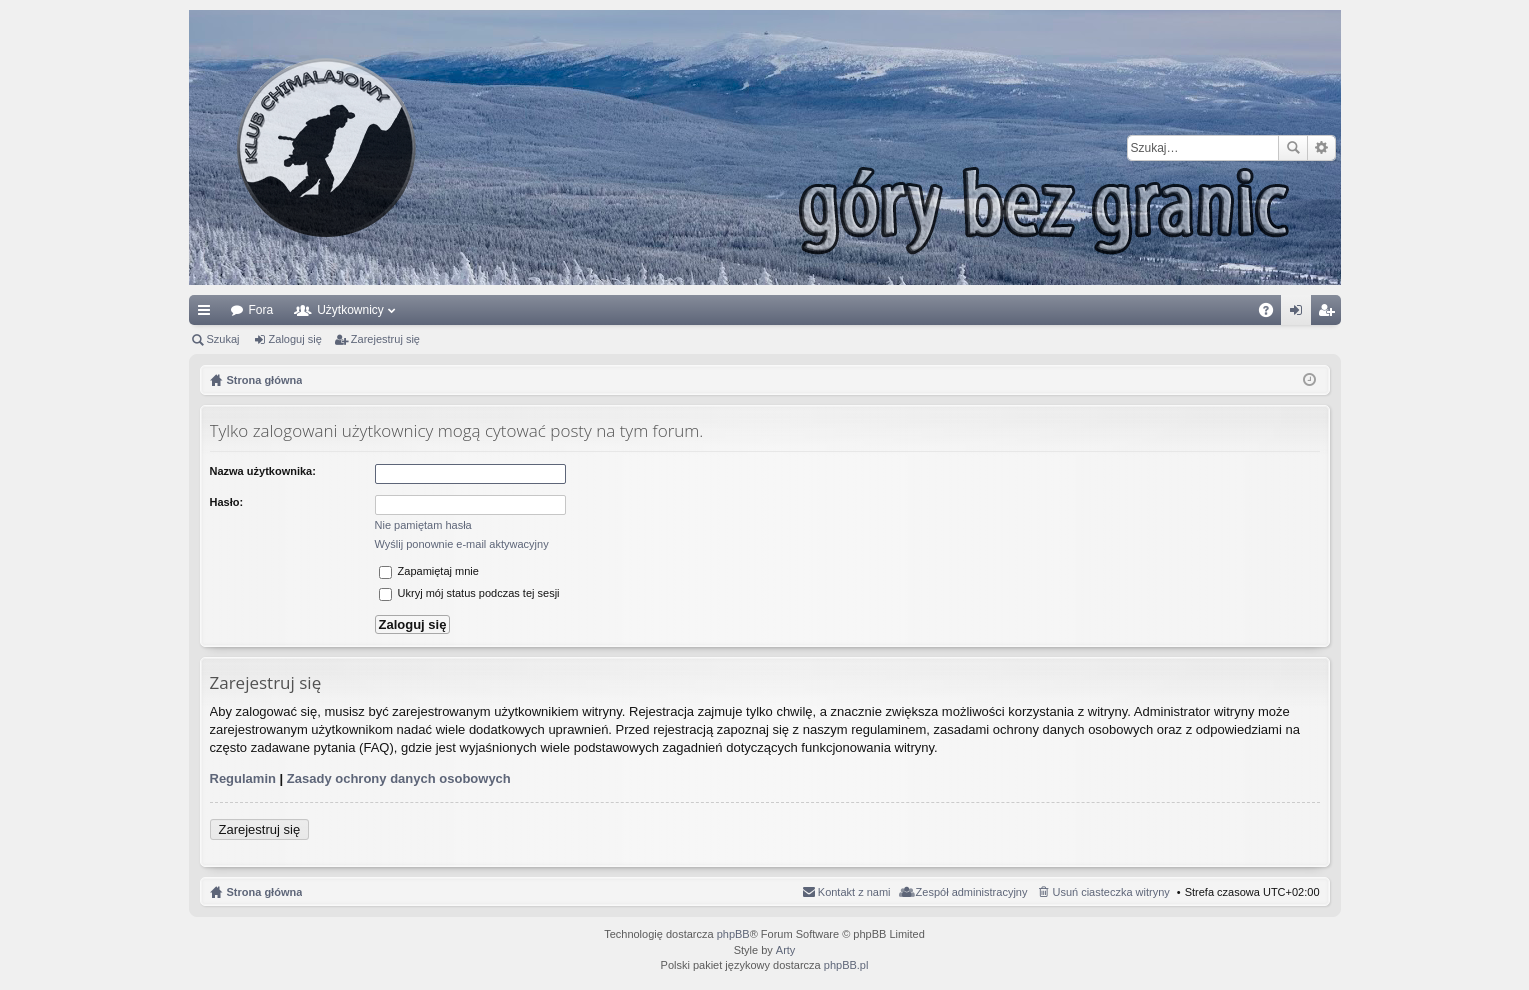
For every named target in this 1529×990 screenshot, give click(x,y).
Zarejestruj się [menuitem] (1330, 314)
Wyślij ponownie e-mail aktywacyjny (462, 544)
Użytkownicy (350, 310)
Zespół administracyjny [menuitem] (972, 892)
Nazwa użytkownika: (263, 471)
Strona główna (265, 892)
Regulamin (243, 778)
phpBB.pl (846, 965)
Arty (786, 950)
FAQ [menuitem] (1271, 314)
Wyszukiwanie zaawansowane (1321, 148)
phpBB (733, 934)
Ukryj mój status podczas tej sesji (469, 593)
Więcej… (208, 314)
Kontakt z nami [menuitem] (854, 892)
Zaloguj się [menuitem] (1299, 314)
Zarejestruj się (385, 339)
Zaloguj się (295, 339)
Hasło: (227, 502)
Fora (261, 310)
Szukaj (1293, 148)
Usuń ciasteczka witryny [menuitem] (1110, 892)
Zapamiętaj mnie (429, 571)
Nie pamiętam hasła (423, 525)
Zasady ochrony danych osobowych (399, 778)
